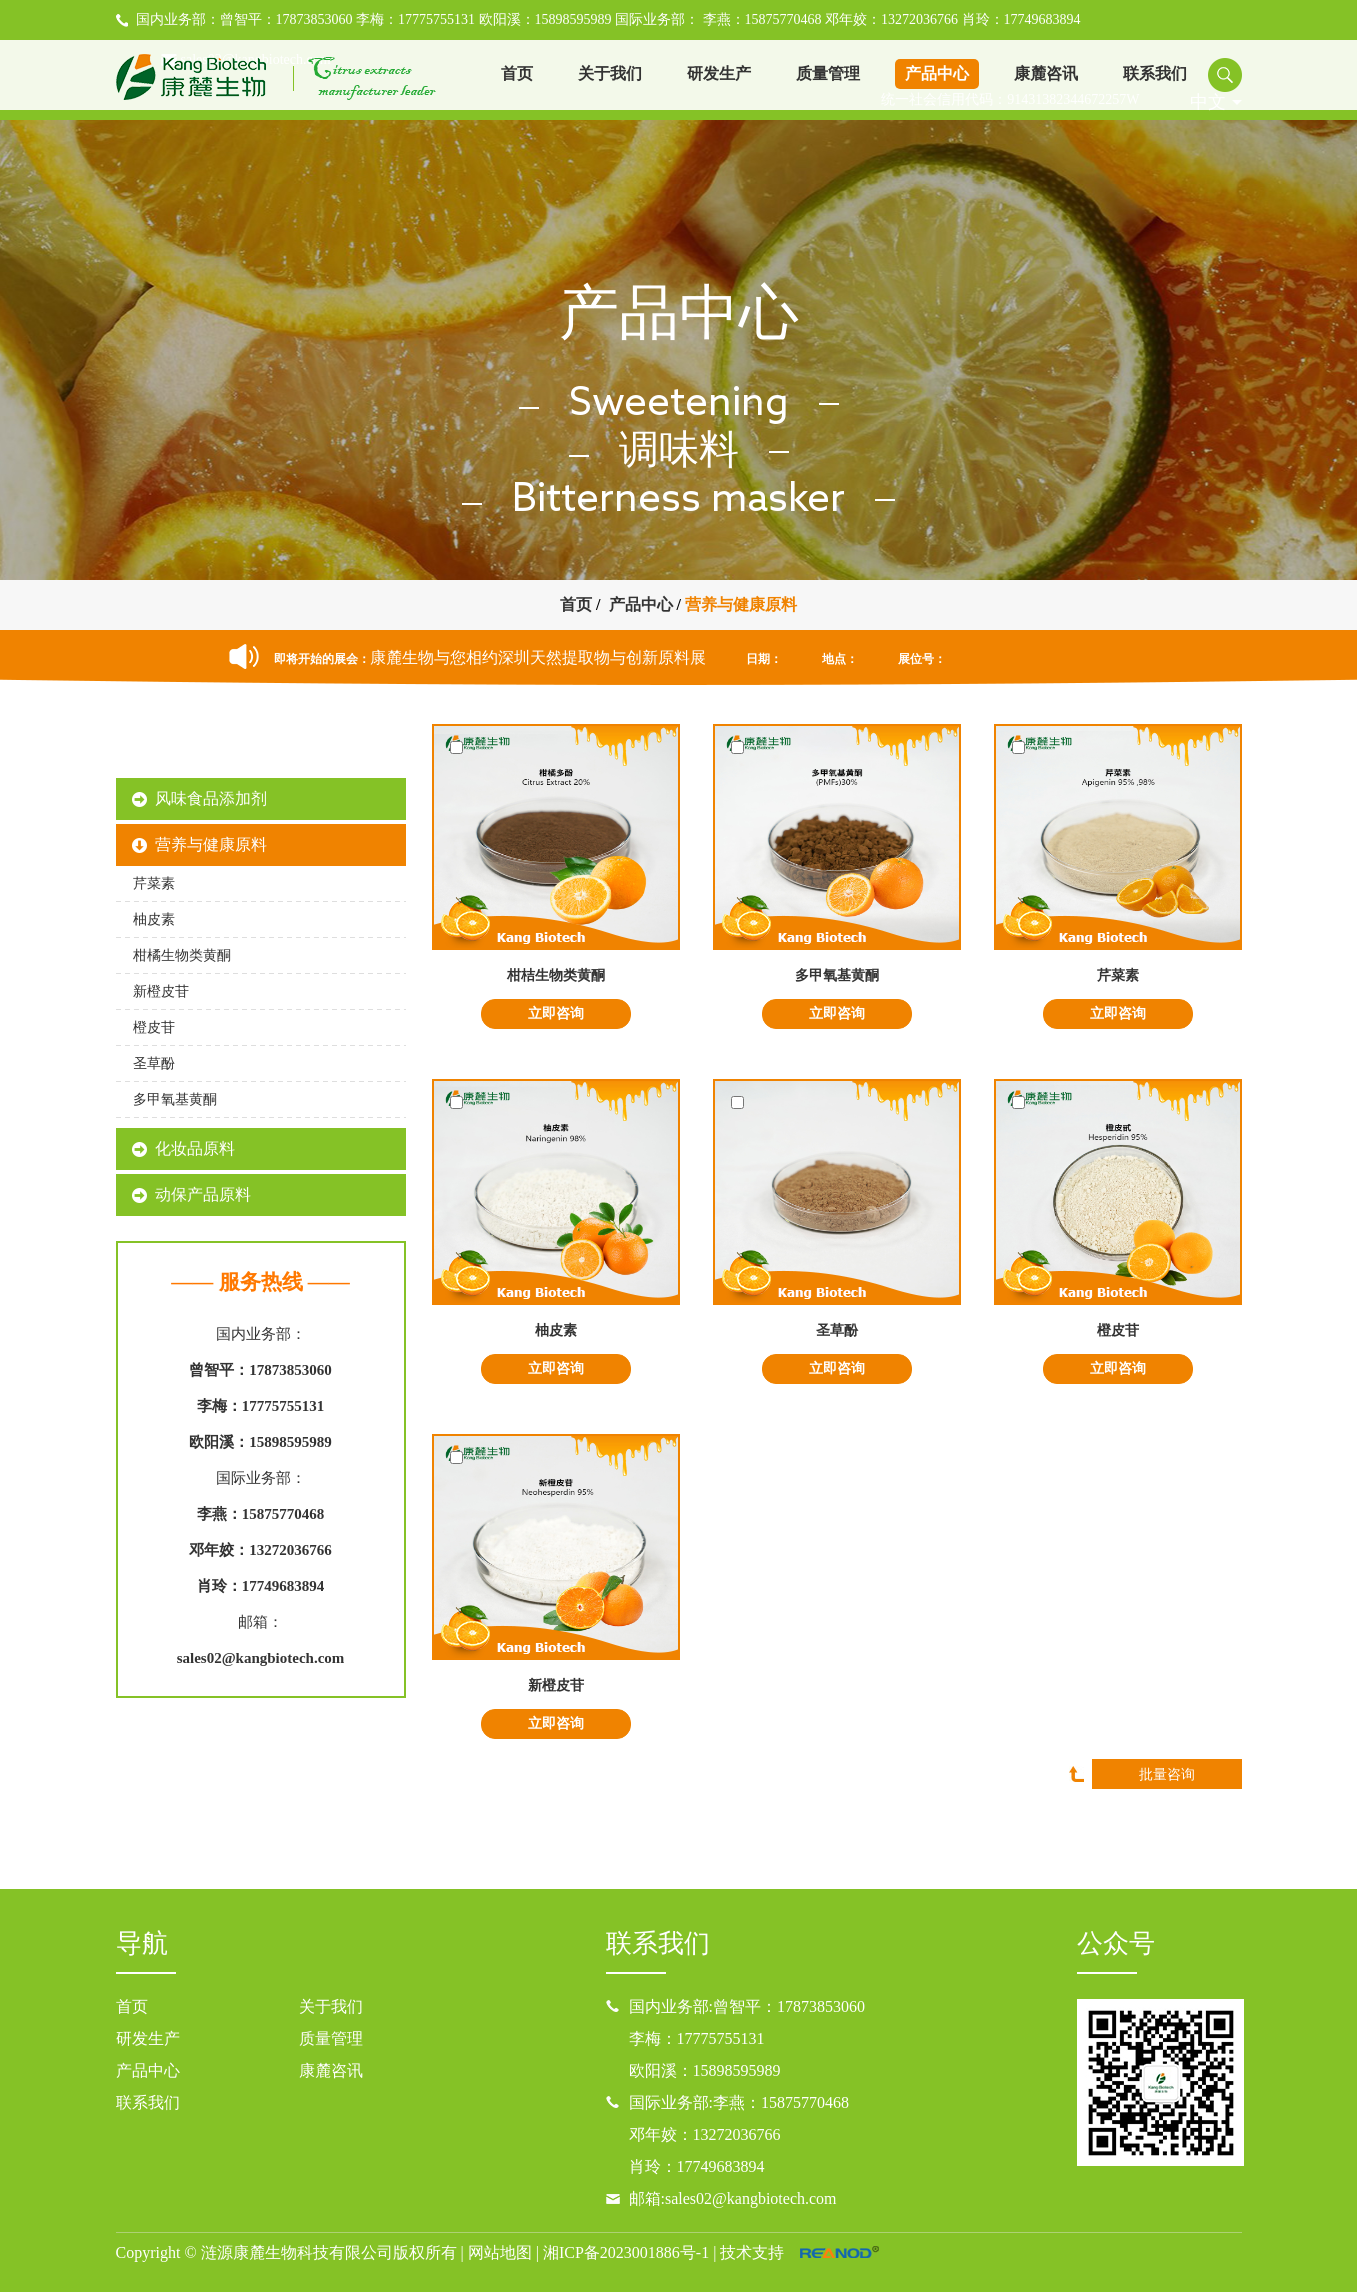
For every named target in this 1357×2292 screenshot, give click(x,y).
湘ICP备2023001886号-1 (626, 2252)
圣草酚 (837, 1330)
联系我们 (1155, 73)
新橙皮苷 (556, 1685)
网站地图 (500, 2252)
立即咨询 (556, 1013)
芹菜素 (1118, 975)
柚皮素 (556, 1330)
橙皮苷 (1118, 1330)
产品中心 (937, 73)
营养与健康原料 (741, 604)
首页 (517, 73)
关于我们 (610, 73)
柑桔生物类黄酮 (556, 975)
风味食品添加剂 (211, 798)
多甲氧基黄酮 (837, 975)
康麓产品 (261, 749)
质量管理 (828, 73)
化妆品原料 (195, 1148)
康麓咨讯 (1046, 73)
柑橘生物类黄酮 (182, 955)
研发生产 (719, 73)
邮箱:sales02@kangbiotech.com (733, 2198)
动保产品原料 (203, 1194)
